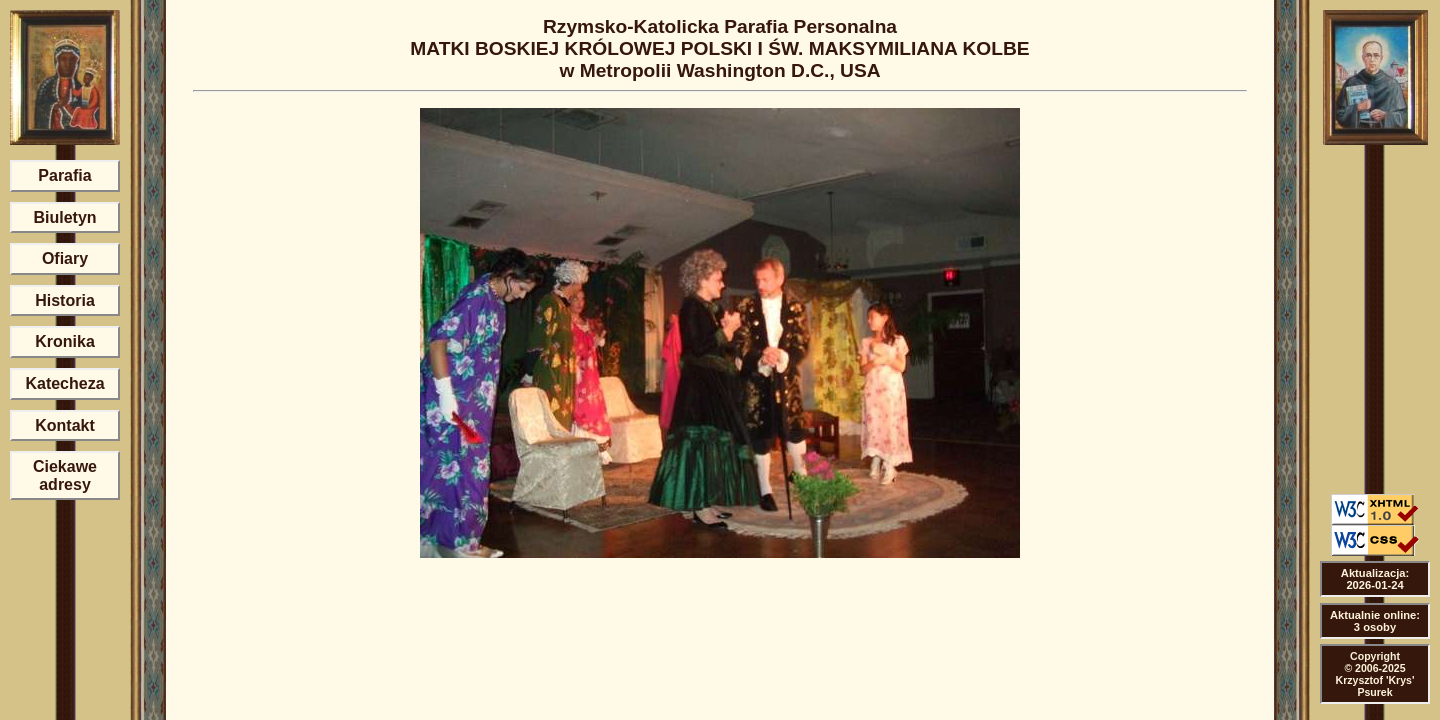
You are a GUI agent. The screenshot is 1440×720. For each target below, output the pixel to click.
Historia (65, 300)
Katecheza (64, 383)
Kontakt (65, 425)
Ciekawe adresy (65, 475)
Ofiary (65, 258)
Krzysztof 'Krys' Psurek (1375, 686)
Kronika (65, 341)
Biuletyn (64, 217)
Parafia (64, 175)
